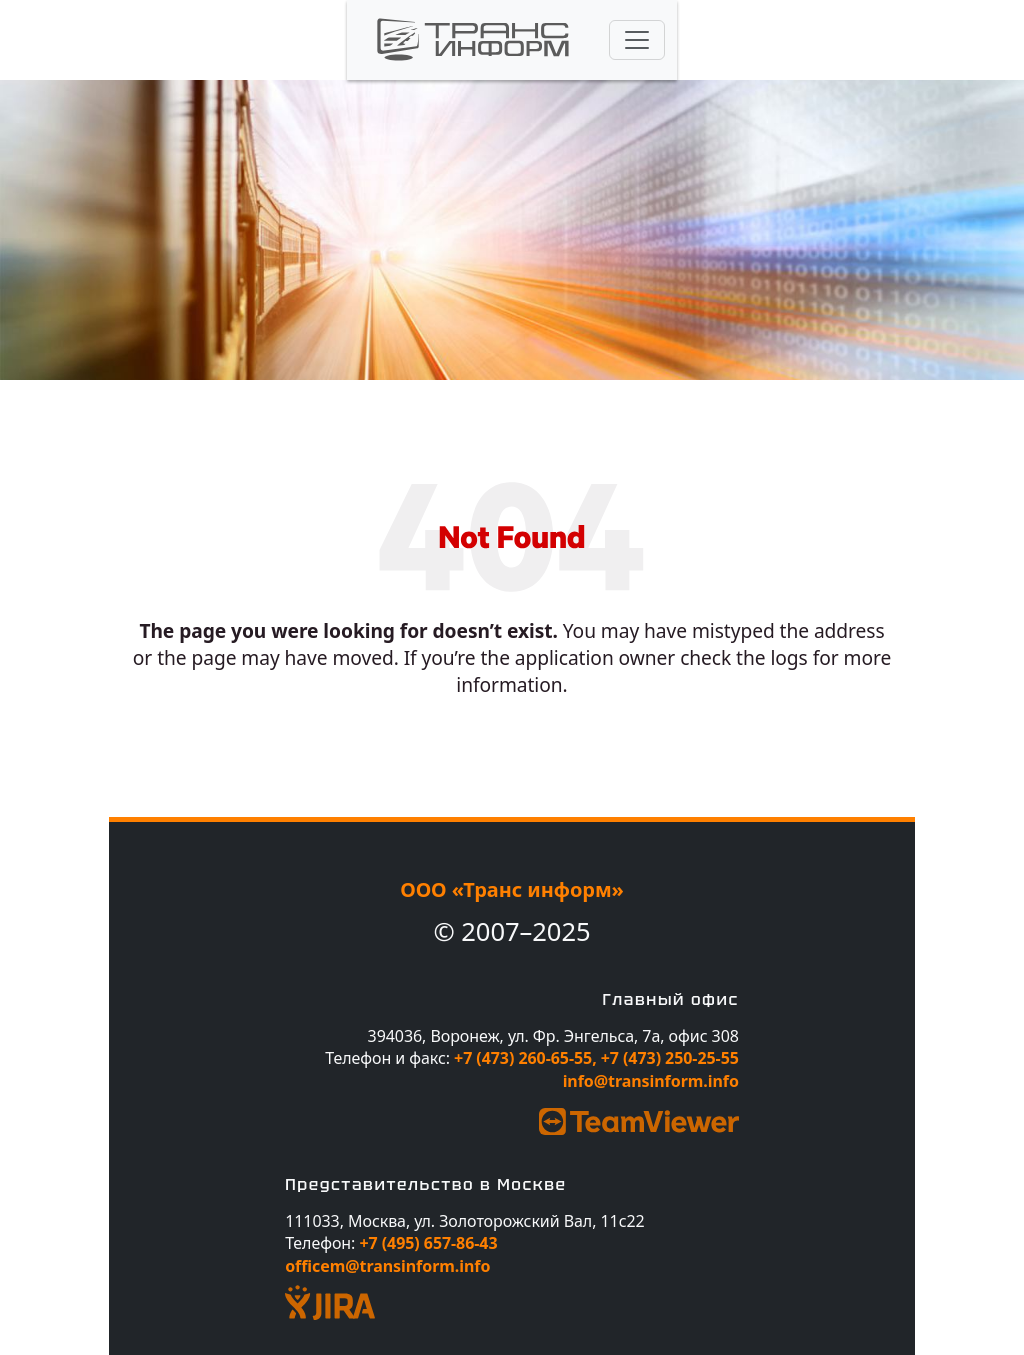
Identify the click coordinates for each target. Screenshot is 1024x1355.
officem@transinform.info (387, 1266)
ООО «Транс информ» (512, 889)
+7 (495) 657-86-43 (428, 1243)
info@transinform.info (651, 1081)
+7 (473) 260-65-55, (527, 1058)
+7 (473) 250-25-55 (670, 1058)
